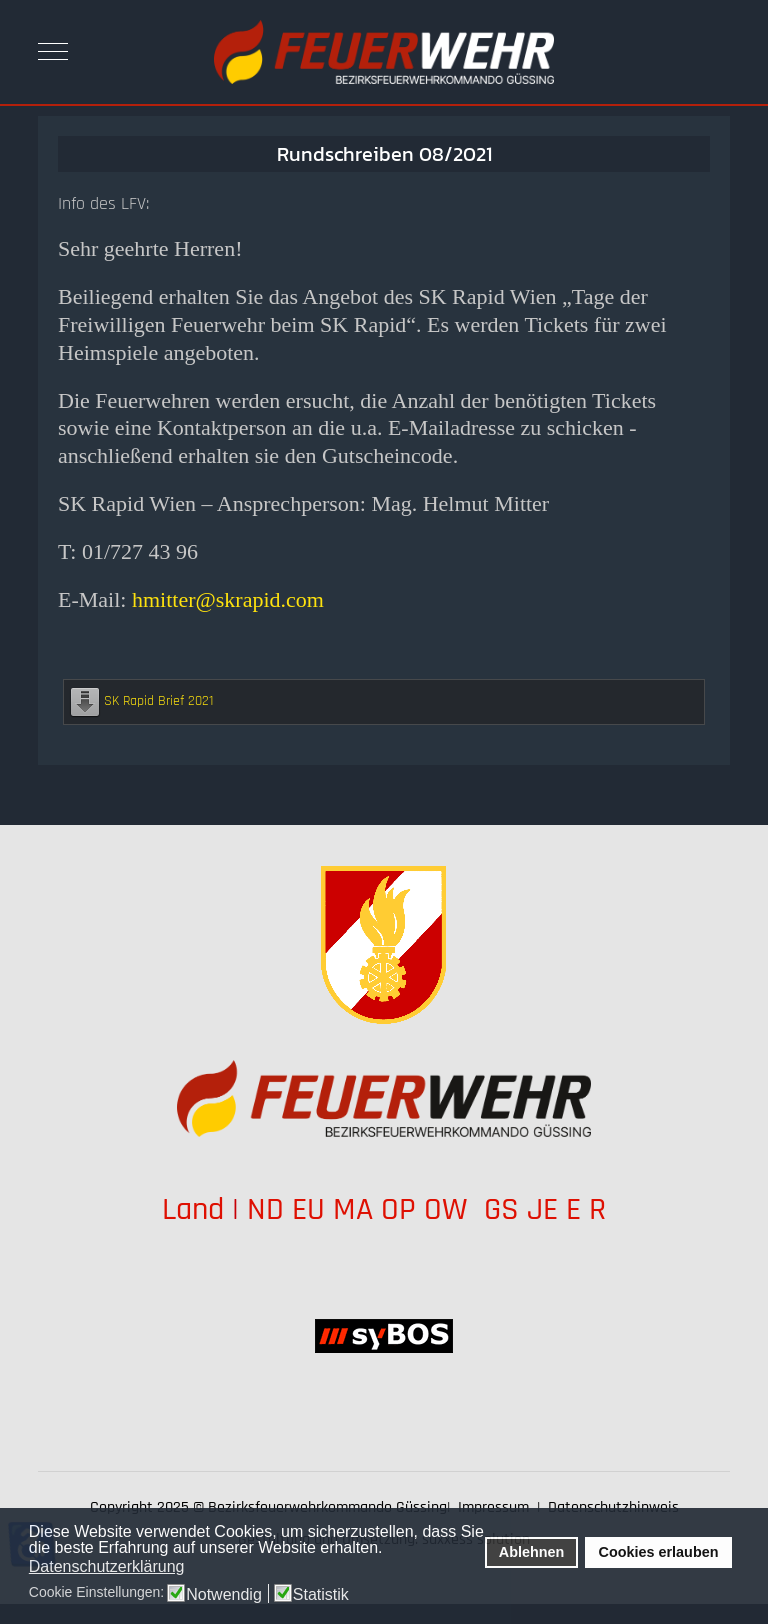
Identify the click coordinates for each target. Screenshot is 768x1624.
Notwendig (224, 1595)
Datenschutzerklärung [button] (107, 1566)
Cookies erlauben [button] (659, 1552)
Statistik (321, 1595)
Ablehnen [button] (532, 1552)
